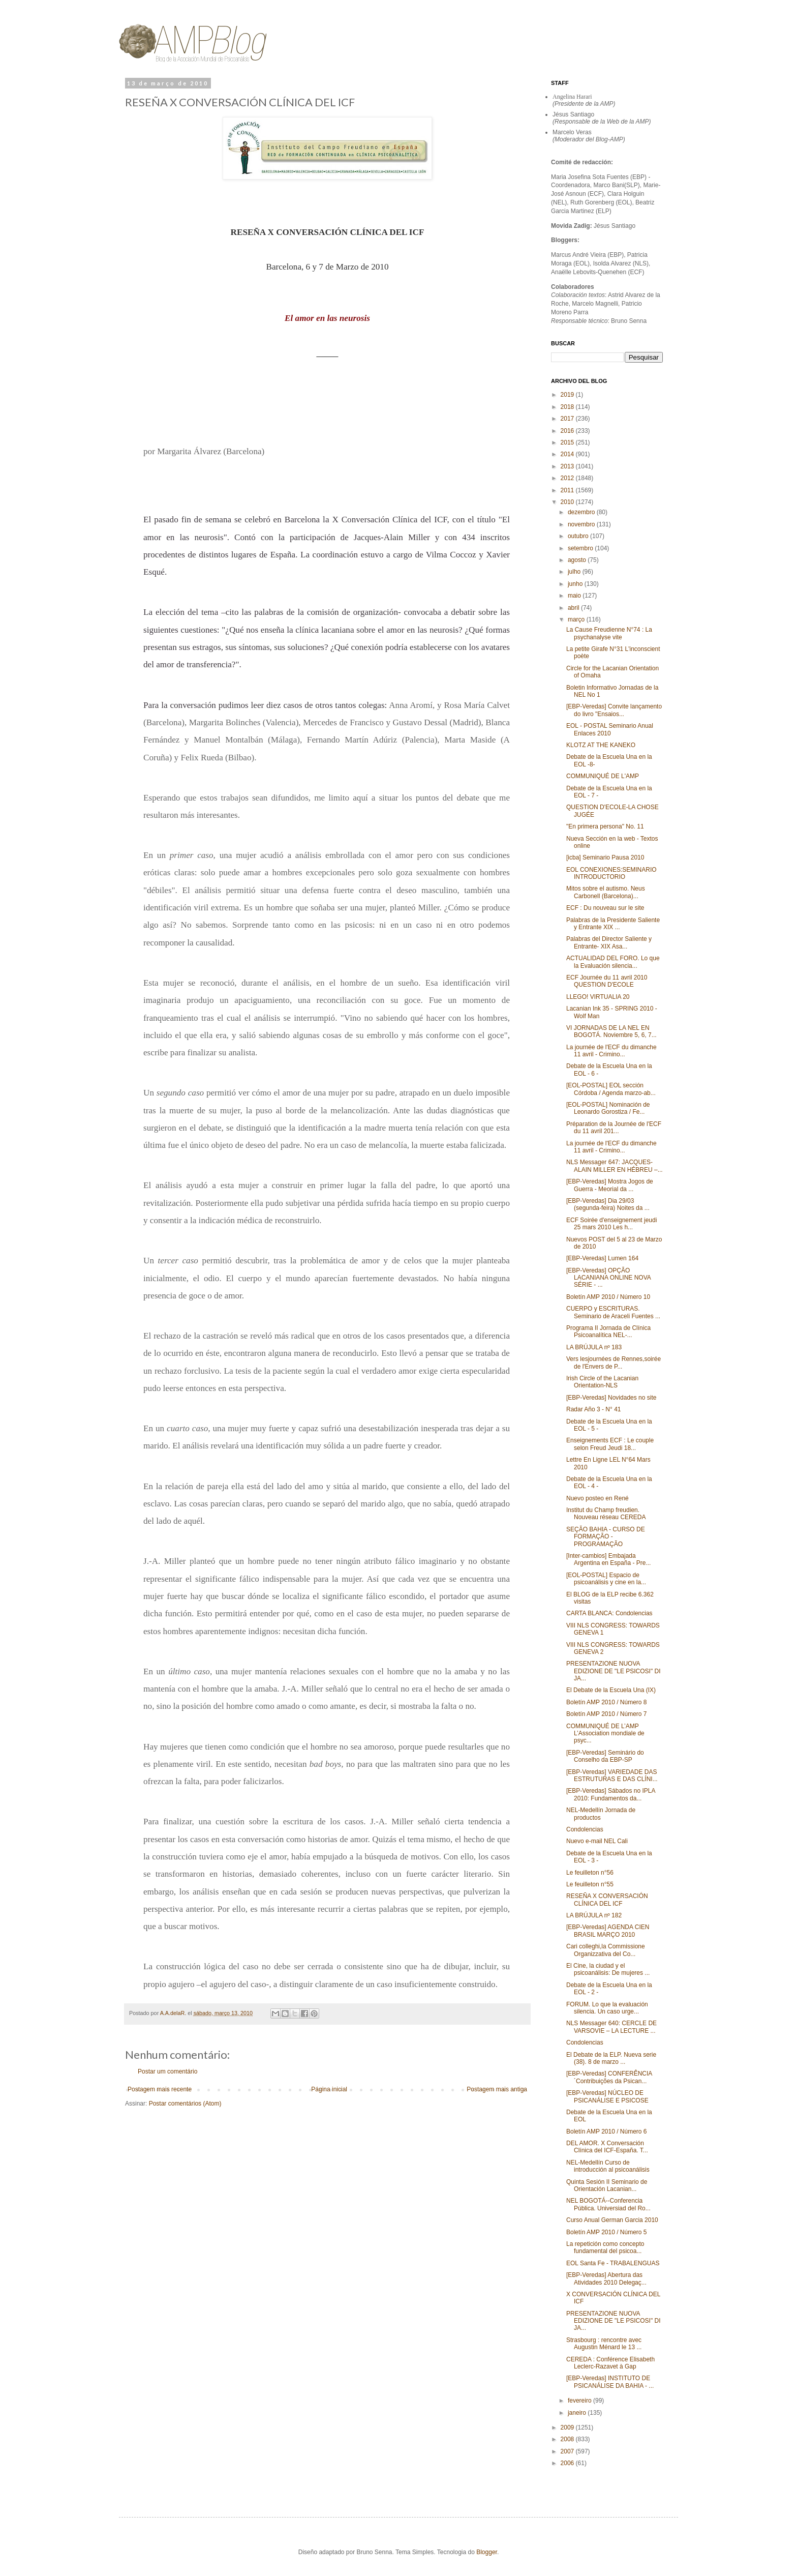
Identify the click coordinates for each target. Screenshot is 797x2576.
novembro (582, 524)
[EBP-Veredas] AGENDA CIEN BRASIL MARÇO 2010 (607, 1930)
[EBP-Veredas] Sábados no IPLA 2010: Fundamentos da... (610, 1794)
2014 (568, 454)
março (577, 619)
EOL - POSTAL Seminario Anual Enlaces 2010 (609, 729)
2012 (568, 478)
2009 (568, 2427)
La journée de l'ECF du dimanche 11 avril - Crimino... (611, 1051)
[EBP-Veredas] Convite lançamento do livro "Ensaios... (614, 710)
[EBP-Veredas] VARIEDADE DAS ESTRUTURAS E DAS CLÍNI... (612, 1775)
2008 (568, 2439)
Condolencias (584, 1829)
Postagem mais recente (160, 2089)
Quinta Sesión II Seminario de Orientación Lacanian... (606, 2185)
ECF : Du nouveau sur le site (605, 907)
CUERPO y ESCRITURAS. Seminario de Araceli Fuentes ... (613, 1312)
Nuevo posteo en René (597, 1498)
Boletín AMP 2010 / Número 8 (606, 1702)
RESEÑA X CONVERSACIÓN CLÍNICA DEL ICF (607, 1899)
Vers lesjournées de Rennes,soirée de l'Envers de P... (613, 1362)
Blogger (486, 2552)
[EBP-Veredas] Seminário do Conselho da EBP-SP (605, 1756)
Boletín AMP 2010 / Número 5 (606, 2232)
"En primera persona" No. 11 (605, 826)
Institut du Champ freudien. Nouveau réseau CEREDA (606, 1513)
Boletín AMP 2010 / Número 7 (606, 1714)
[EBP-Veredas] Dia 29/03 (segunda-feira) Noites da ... (608, 1204)
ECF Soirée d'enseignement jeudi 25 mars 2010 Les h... (611, 1224)
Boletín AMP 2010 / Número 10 (608, 1296)
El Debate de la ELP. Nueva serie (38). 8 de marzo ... (611, 2058)
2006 (568, 2463)
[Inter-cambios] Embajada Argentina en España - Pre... (608, 1559)
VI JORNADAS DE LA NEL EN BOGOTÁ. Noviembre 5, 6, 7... (611, 1031)
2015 (568, 442)
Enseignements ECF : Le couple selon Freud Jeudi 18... (610, 1444)
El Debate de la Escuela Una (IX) (611, 1690)
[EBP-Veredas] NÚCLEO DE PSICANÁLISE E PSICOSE (607, 2096)
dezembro (582, 512)
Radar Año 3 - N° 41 (593, 1409)
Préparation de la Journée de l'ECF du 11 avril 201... (613, 1127)
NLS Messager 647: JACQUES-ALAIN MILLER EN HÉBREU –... (614, 1166)
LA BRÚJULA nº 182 (594, 1915)
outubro (579, 536)
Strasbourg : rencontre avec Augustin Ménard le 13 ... (603, 2343)
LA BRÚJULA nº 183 (594, 1347)
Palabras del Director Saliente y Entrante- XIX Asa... (609, 942)
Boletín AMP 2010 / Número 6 (606, 2131)
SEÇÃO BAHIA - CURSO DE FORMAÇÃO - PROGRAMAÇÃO (605, 1537)
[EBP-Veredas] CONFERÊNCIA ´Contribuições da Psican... (609, 2077)
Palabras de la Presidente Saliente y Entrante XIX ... (613, 923)
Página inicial (329, 2089)
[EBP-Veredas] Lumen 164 (602, 1258)
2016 (568, 430)
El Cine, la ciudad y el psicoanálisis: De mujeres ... (608, 1969)
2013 (568, 466)
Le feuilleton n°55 (590, 1884)
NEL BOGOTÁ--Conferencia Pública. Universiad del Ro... (608, 2204)
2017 (568, 418)
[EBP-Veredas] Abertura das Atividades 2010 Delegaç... (606, 2278)
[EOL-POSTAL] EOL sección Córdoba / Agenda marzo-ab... (611, 1089)
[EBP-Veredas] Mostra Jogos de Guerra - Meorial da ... (609, 1185)
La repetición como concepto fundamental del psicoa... (605, 2247)
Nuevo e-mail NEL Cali (597, 1841)
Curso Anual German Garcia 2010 (612, 2220)
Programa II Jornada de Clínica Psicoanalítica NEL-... (608, 1331)
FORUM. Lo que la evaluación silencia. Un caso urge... (607, 2008)
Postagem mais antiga (497, 2089)
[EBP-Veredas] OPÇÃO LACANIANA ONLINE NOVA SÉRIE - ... (608, 1278)
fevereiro (580, 2400)
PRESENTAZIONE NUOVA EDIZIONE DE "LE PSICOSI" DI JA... (613, 1671)
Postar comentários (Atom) (185, 2103)
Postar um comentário (167, 2071)
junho (576, 583)
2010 (568, 502)
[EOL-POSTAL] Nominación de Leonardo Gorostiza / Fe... (608, 1108)
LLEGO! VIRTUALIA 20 (598, 996)
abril (574, 607)
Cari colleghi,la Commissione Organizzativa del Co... (605, 1950)
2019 (568, 394)
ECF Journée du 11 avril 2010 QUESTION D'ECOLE (606, 981)
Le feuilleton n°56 (590, 1872)
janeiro (578, 2412)
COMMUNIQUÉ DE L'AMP (602, 776)
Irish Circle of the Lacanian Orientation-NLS (602, 1382)
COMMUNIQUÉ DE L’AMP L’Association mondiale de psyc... (605, 1733)
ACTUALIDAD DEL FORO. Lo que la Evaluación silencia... (613, 962)
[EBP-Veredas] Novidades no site (611, 1397)
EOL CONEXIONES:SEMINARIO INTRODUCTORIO (611, 873)
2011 (568, 490)
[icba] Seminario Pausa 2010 (605, 857)
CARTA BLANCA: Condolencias (609, 1613)
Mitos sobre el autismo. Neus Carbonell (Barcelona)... (605, 892)
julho (575, 571)
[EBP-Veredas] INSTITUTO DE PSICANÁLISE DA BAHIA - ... (610, 2382)
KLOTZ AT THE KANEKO (600, 745)
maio (575, 595)
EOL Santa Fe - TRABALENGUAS (612, 2263)
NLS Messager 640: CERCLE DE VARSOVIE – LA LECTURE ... (611, 2027)
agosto (578, 560)
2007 (568, 2451)
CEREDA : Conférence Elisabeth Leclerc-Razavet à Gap (610, 2363)
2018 (568, 406)
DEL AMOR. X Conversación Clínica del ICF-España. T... (607, 2147)
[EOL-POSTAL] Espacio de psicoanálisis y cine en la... (606, 1579)
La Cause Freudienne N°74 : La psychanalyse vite (609, 633)
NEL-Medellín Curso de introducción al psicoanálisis (608, 2166)
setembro (581, 548)
